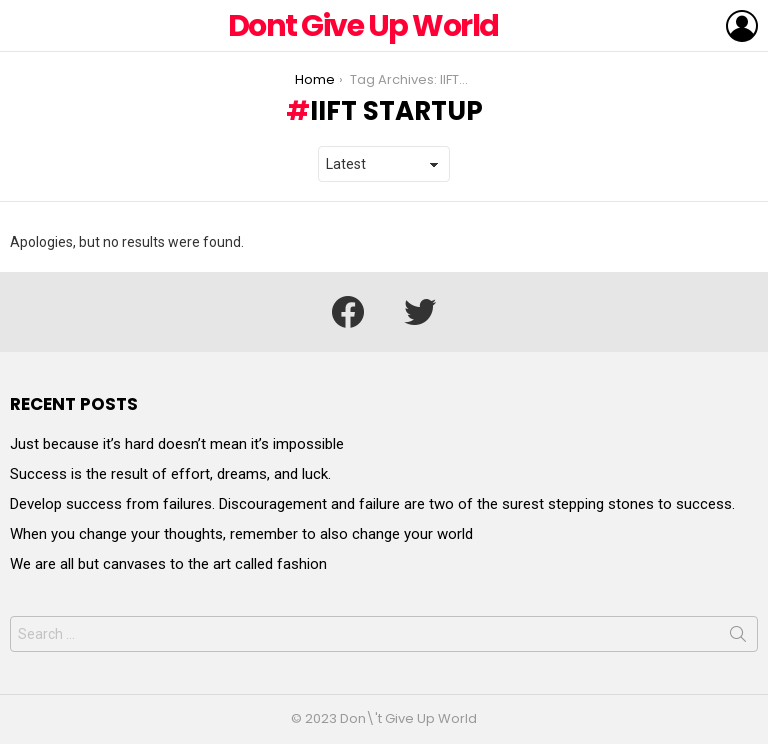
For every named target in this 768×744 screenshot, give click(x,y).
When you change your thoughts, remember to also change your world (241, 534)
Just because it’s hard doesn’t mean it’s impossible (177, 444)
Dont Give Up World (363, 26)
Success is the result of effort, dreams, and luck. (170, 474)
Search (738, 638)
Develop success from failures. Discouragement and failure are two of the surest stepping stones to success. (372, 504)
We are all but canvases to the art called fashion (168, 564)
